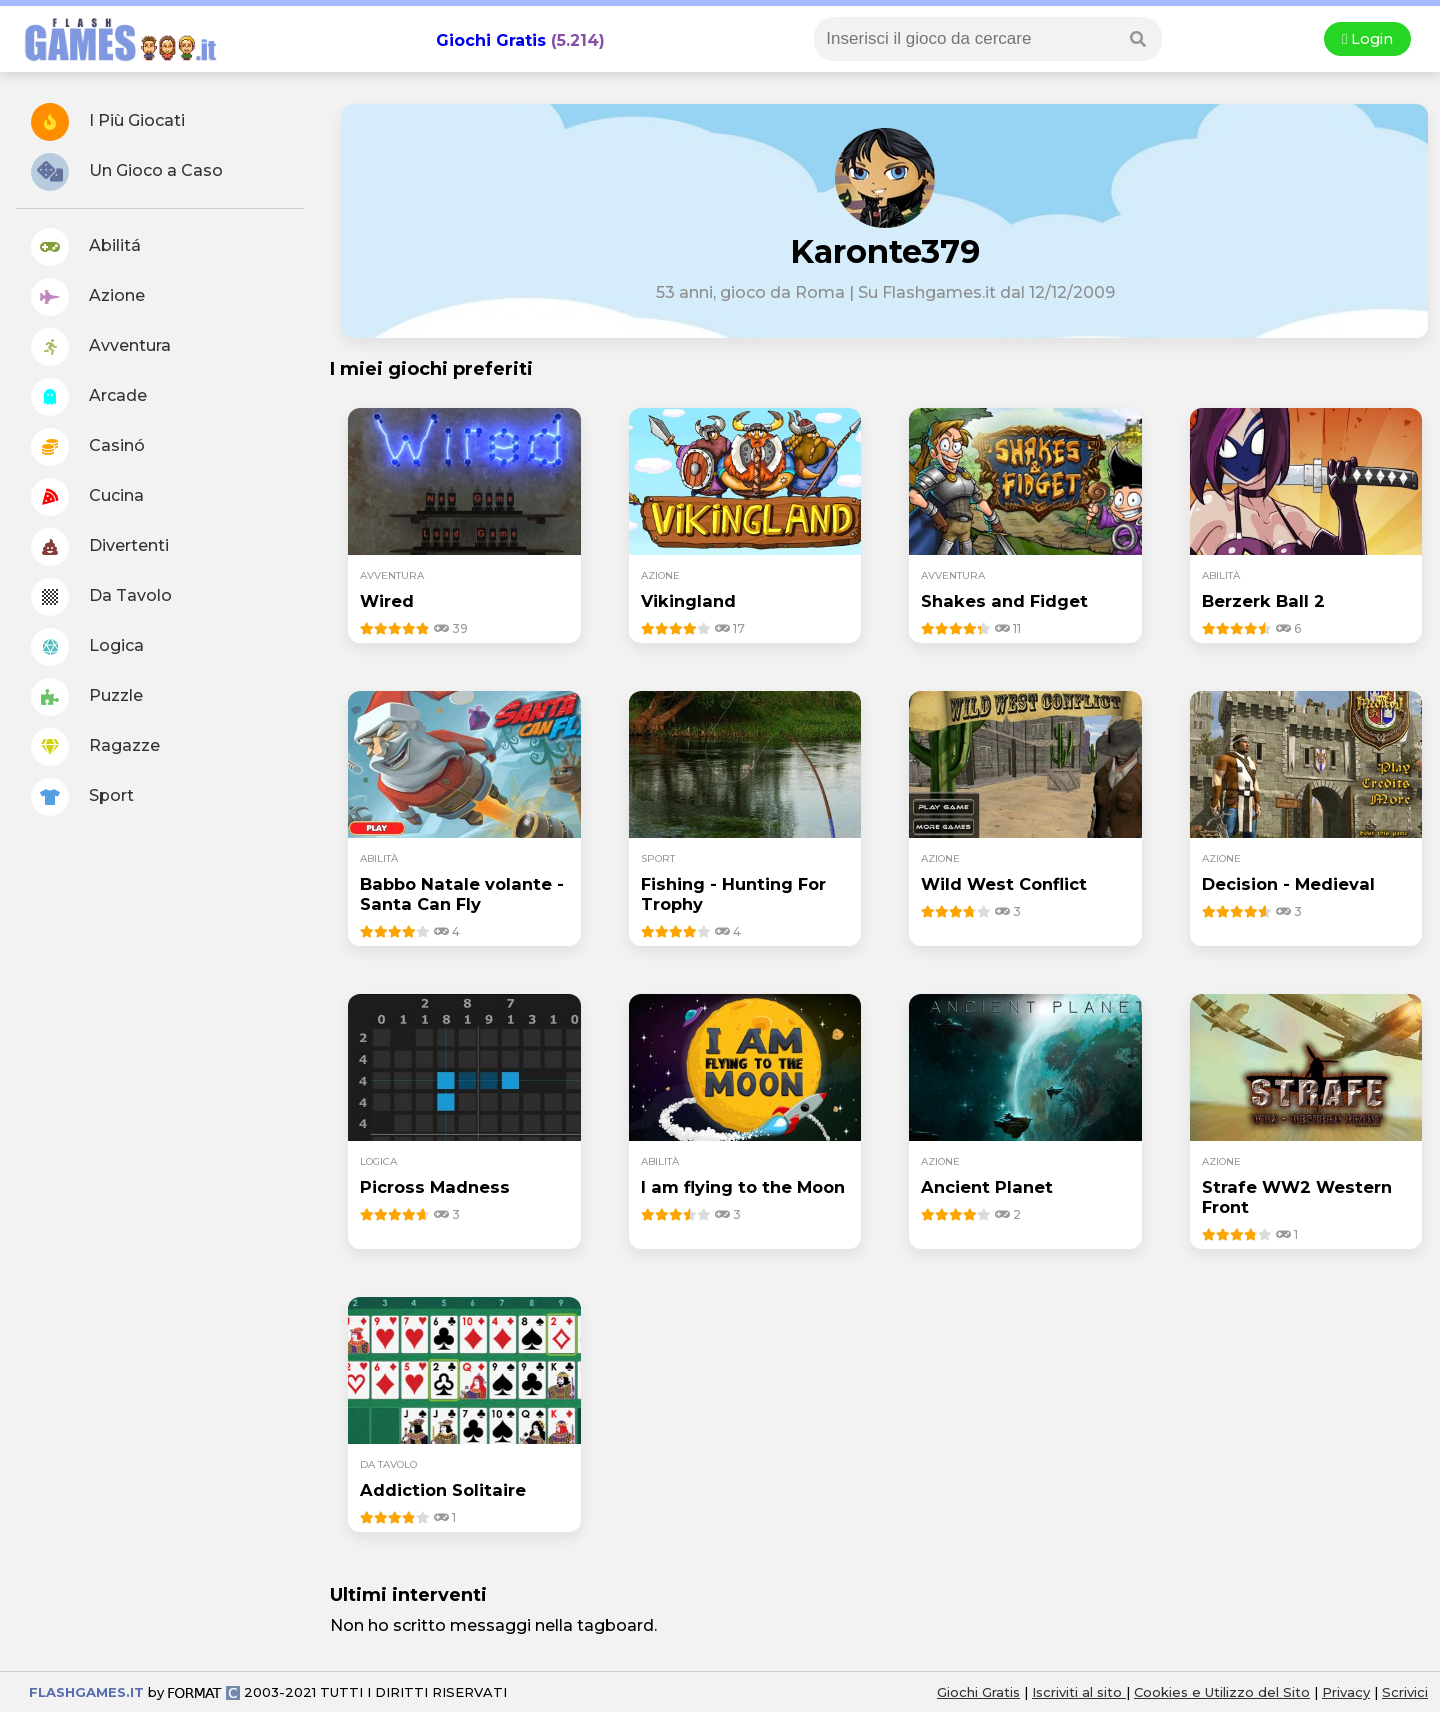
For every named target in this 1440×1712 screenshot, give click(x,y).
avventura (392, 575)
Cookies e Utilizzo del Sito (1222, 1692)
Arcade (89, 397)
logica (378, 1161)
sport (658, 858)
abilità (1221, 575)
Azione (88, 297)
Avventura (101, 347)
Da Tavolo (101, 597)
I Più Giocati (108, 122)
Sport (82, 797)
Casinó (88, 447)
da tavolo (388, 1464)
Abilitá (86, 247)
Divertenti (100, 547)
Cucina (87, 497)
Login (1367, 39)
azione (660, 575)
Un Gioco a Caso (127, 172)
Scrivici (1405, 1692)
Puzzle (87, 697)
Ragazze (95, 747)
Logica (87, 647)
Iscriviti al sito (1079, 1692)
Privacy (1346, 1692)
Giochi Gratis (491, 40)
